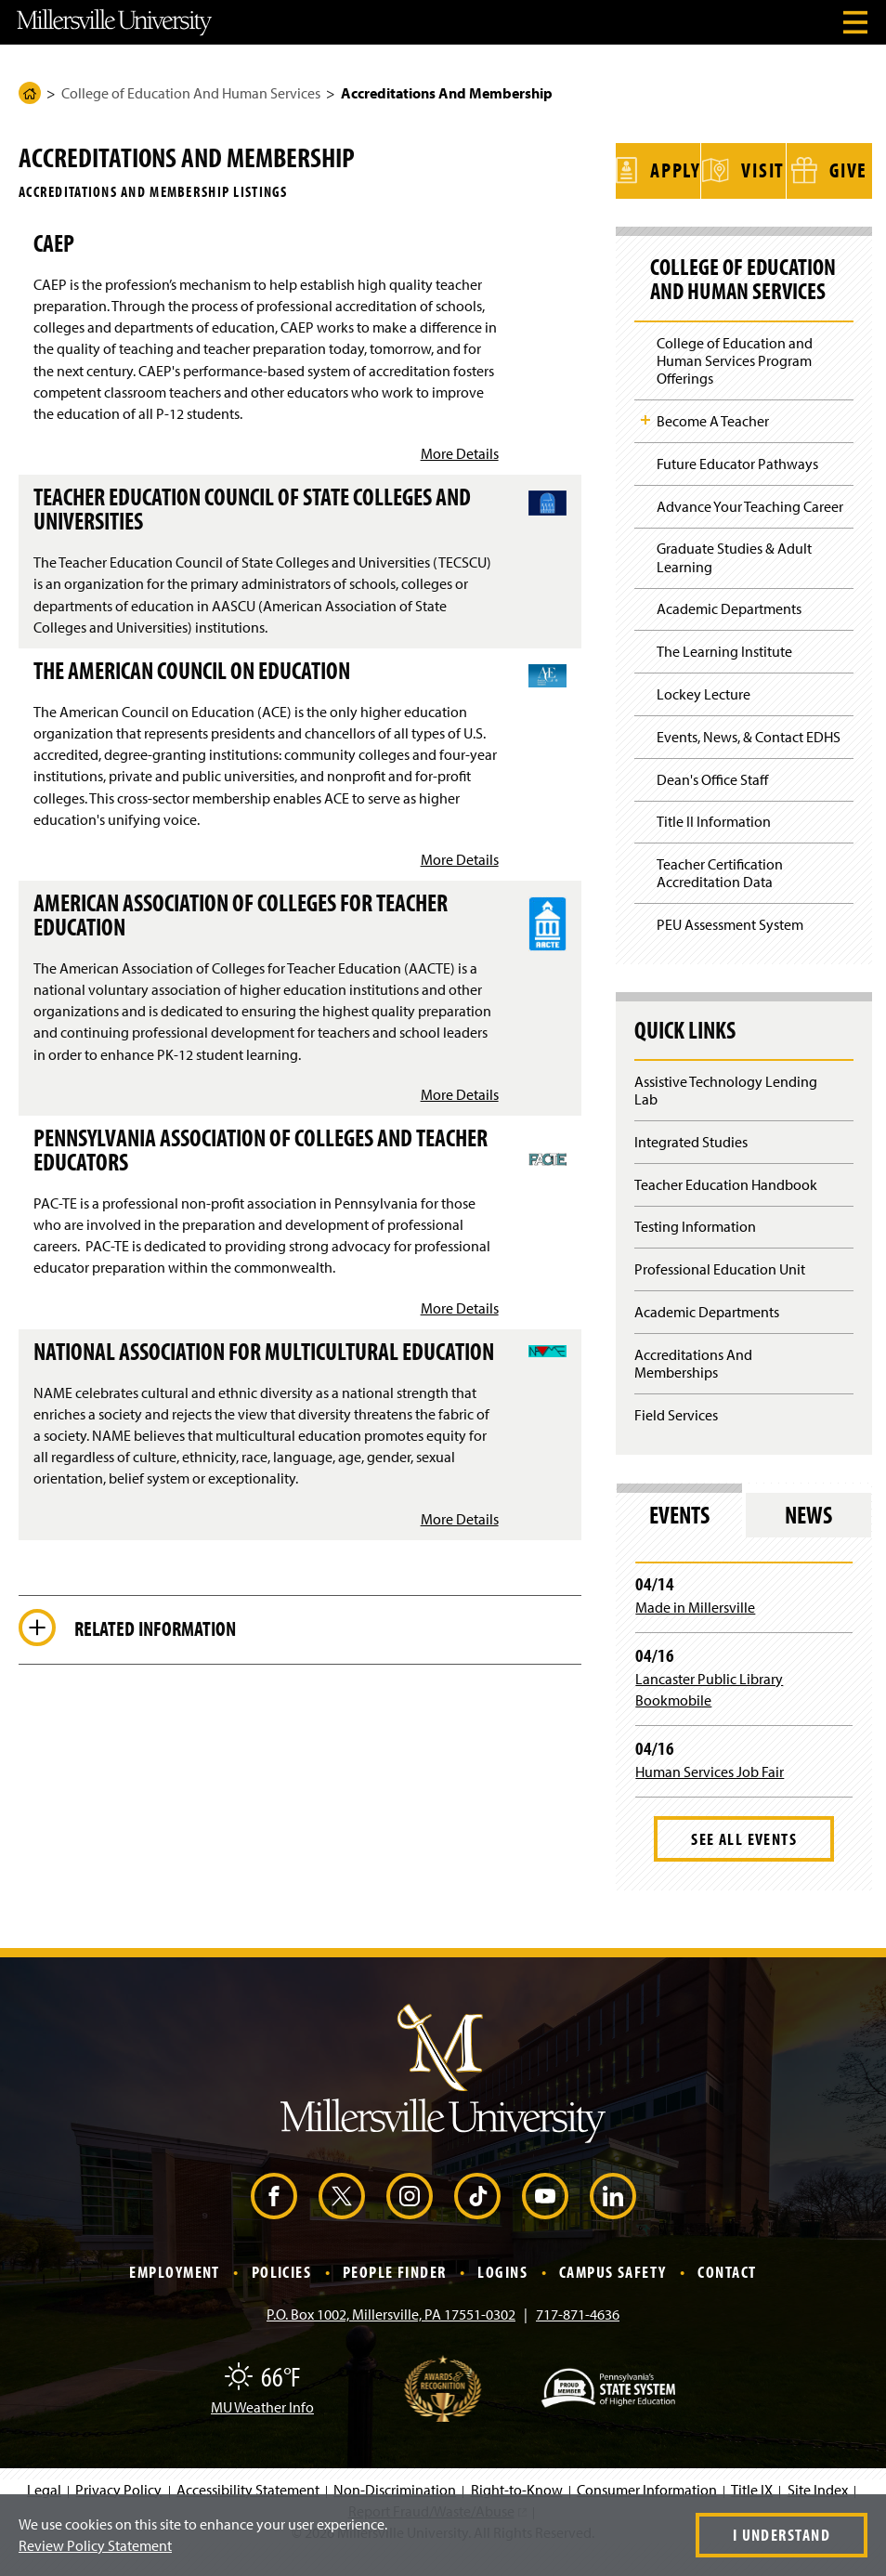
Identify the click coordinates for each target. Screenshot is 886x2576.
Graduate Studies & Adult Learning (734, 578)
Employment (174, 2293)
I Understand (781, 2534)
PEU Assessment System (730, 945)
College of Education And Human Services (190, 93)
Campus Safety (613, 2293)
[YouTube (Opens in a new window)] (545, 2217)
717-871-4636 (577, 2334)
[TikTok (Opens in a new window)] (477, 2217)
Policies (282, 2293)
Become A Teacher (713, 442)
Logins (502, 2293)
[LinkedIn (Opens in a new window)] (613, 2217)
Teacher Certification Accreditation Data (720, 894)
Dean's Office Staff (712, 800)
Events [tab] (679, 1536)
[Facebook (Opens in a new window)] (274, 2217)
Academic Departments (729, 630)
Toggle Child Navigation (645, 441)
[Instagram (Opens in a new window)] (409, 2217)
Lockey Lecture (703, 715)
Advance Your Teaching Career (750, 527)
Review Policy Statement (95, 2545)
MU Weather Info (262, 2427)
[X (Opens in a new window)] (342, 2217)
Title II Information (714, 842)
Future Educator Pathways (737, 485)
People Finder (395, 2293)
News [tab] (808, 1536)
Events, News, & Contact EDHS (748, 758)
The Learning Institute (724, 672)
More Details (460, 453)
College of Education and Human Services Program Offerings (735, 382)
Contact (726, 2293)
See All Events (744, 1860)
